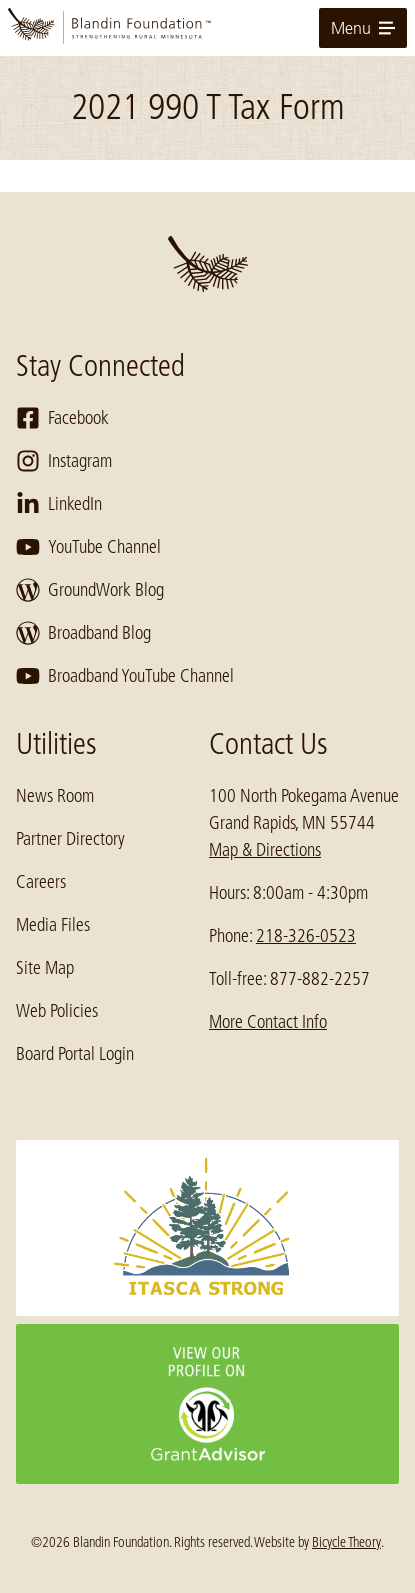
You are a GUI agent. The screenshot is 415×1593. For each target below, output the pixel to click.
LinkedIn (59, 504)
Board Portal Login (75, 1054)
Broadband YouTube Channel (125, 676)
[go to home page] (207, 28)
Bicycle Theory (346, 1542)
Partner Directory (70, 839)
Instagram (64, 461)
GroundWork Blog (90, 590)
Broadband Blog (83, 633)
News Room (55, 796)
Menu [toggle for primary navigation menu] (363, 28)
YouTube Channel (88, 547)
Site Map (45, 968)
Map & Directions (265, 850)
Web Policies (57, 1011)
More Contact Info (268, 1022)
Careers (41, 882)
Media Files (53, 925)
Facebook (62, 418)
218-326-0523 (306, 936)
